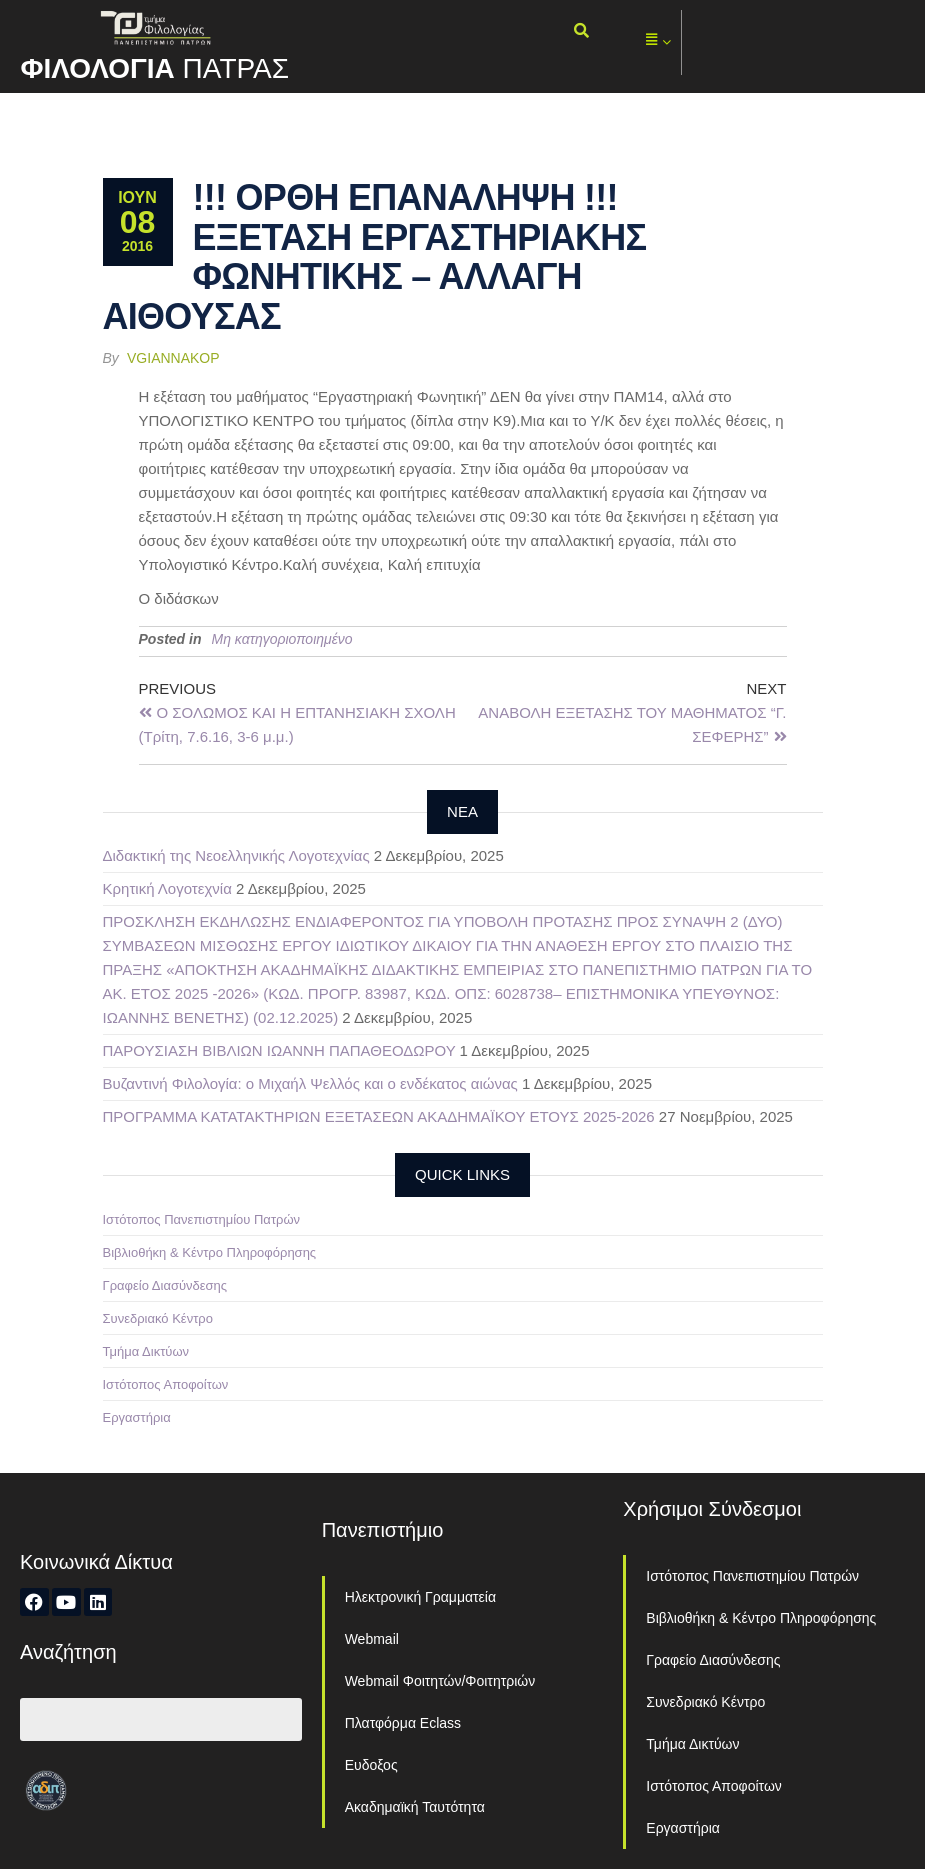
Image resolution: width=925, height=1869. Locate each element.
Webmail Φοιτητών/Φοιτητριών (440, 1681)
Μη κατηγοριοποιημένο (282, 639)
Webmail (372, 1639)
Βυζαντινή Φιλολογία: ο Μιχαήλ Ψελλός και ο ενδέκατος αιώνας (310, 1083)
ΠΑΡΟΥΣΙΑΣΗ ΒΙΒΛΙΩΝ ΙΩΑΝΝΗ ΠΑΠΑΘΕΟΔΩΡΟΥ (279, 1050)
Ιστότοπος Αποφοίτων (166, 1384)
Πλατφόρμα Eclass (403, 1723)
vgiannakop (173, 358)
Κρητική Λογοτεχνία (167, 888)
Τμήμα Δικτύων (146, 1351)
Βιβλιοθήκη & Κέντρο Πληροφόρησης (210, 1252)
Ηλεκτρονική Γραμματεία (420, 1597)
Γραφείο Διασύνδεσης (165, 1285)
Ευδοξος (371, 1765)
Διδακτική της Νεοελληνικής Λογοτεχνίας (236, 855)
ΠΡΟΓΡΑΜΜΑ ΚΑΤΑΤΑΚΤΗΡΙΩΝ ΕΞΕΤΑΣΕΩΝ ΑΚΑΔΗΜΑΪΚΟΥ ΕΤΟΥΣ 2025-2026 (379, 1116)
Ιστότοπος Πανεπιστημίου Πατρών (202, 1219)
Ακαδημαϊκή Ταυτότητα (415, 1807)
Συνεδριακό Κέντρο (158, 1318)
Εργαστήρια (137, 1417)
